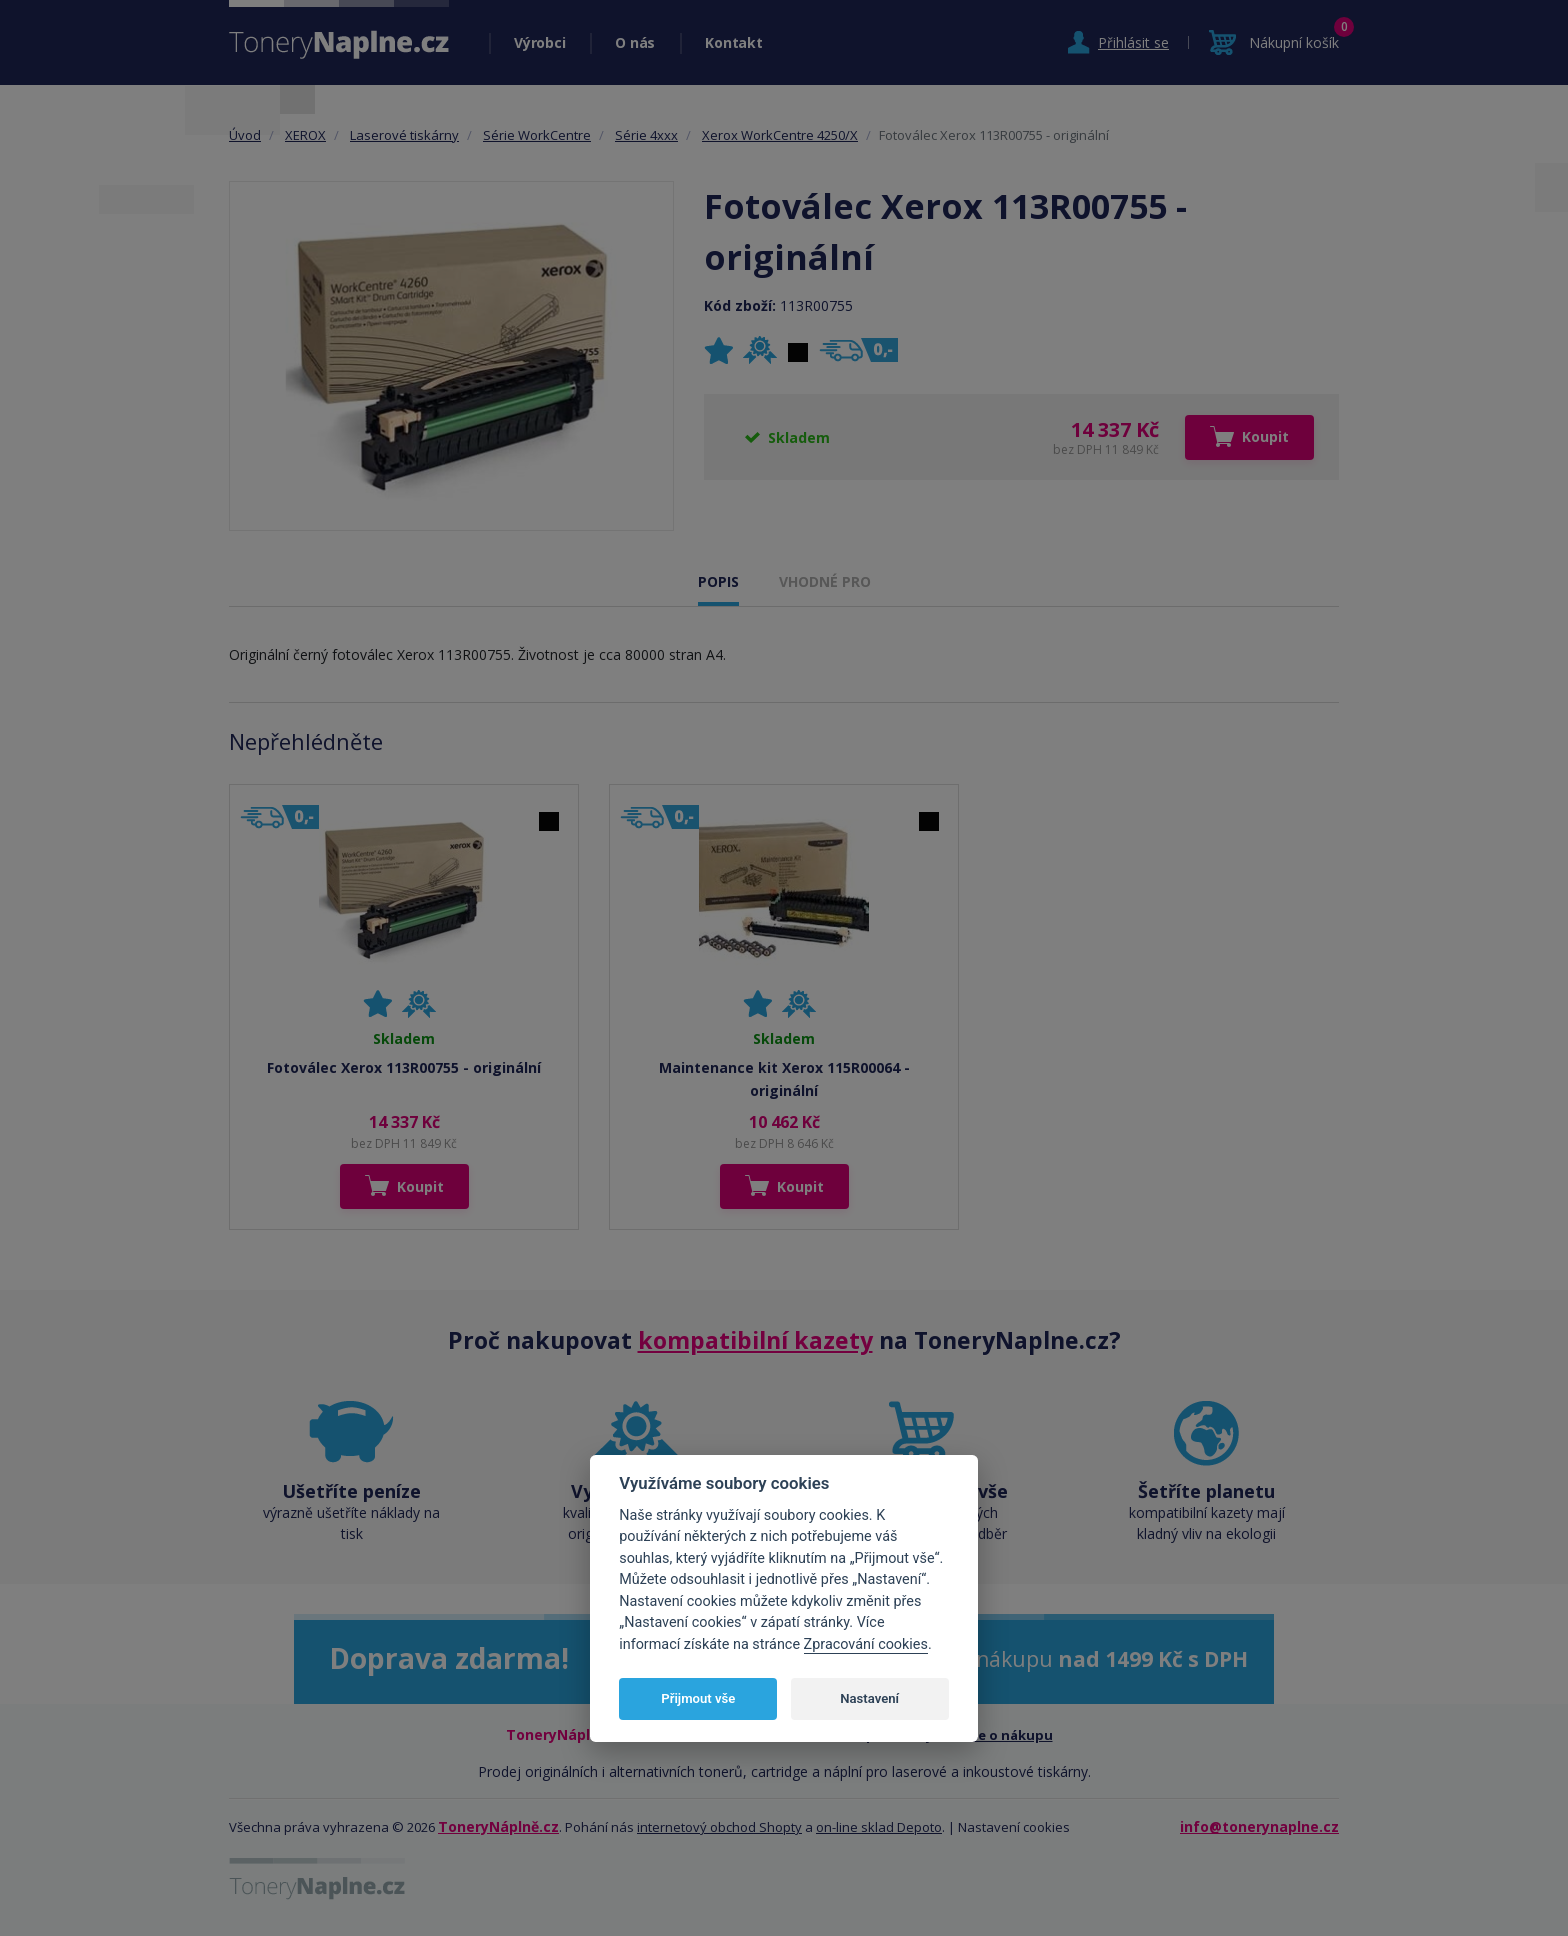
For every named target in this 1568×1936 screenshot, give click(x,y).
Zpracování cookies (866, 1644)
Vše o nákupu (1008, 1735)
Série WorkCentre (537, 135)
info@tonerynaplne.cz (1259, 1826)
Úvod (245, 135)
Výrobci (539, 42)
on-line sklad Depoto (879, 1827)
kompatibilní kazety (755, 1340)
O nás (635, 42)
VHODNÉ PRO (825, 581)
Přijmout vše (698, 1698)
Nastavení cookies (1014, 1827)
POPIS (718, 581)
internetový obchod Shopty (719, 1827)
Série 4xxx (646, 135)
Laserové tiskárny (404, 135)
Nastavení (869, 1698)
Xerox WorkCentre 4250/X (780, 135)
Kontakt (733, 42)
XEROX (305, 135)
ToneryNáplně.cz (498, 1826)
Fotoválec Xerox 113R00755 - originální (404, 1067)
